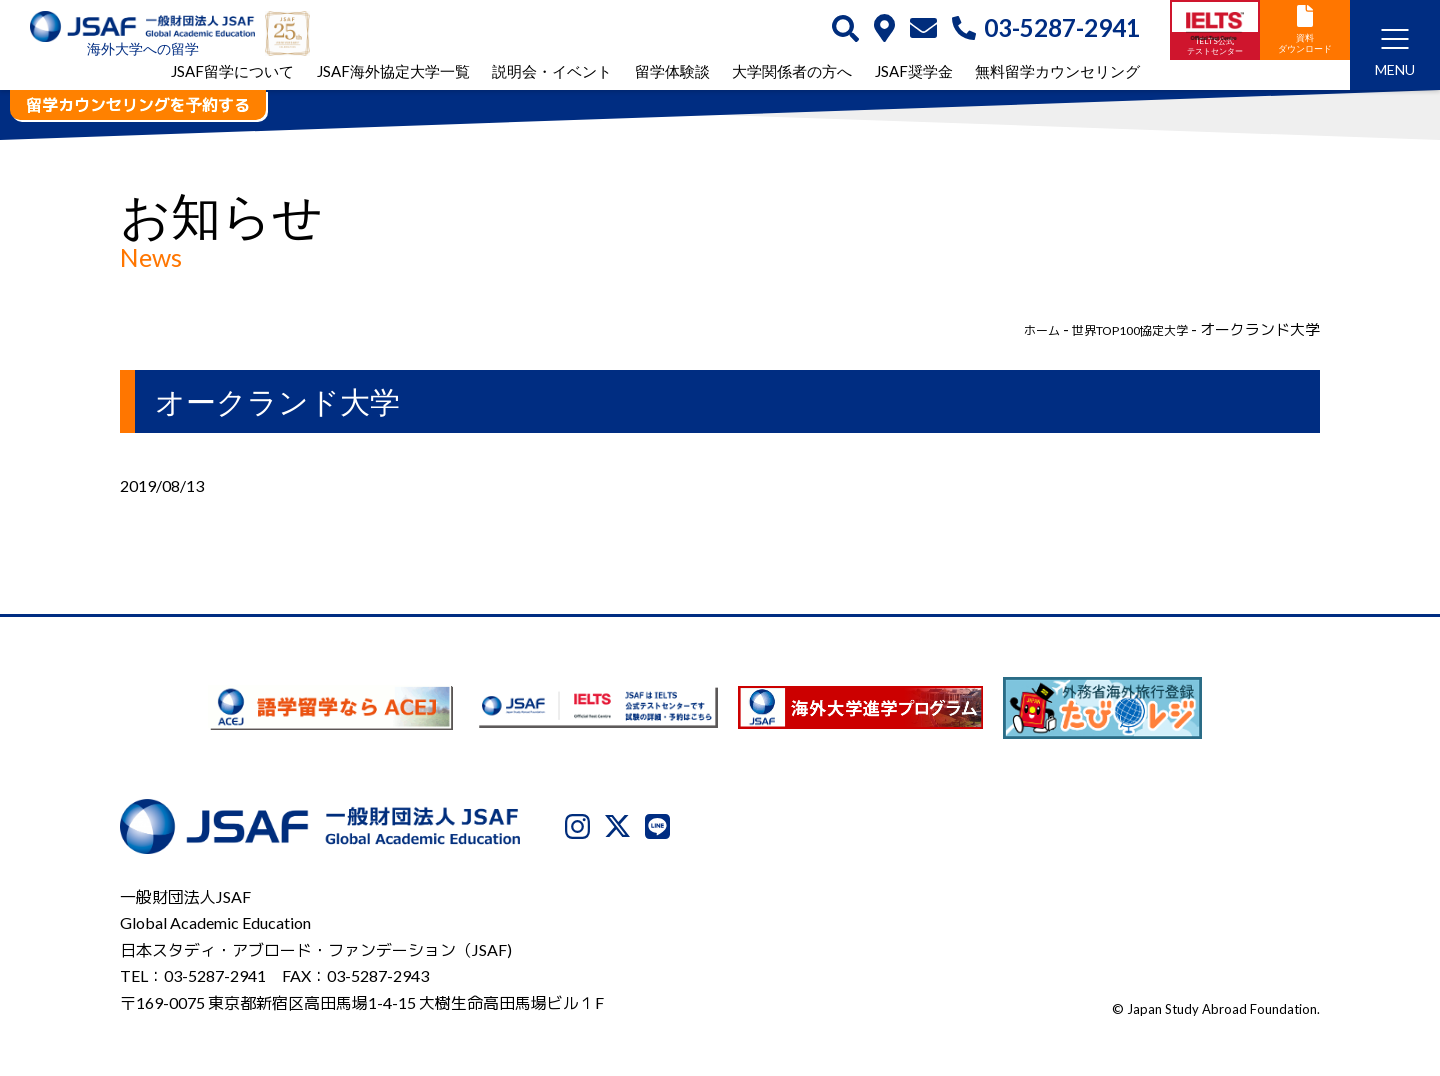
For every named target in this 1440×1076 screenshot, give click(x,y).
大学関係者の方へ (792, 74)
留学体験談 (672, 74)
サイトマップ (1275, 973)
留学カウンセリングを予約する (138, 104)
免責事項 (1178, 973)
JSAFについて (823, 973)
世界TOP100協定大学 (1114, 329)
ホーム (1005, 329)
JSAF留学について (232, 74)
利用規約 (1095, 973)
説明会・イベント (552, 74)
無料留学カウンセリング (1057, 74)
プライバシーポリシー (968, 973)
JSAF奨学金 (914, 74)
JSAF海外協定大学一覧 (393, 74)
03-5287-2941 (1046, 29)
